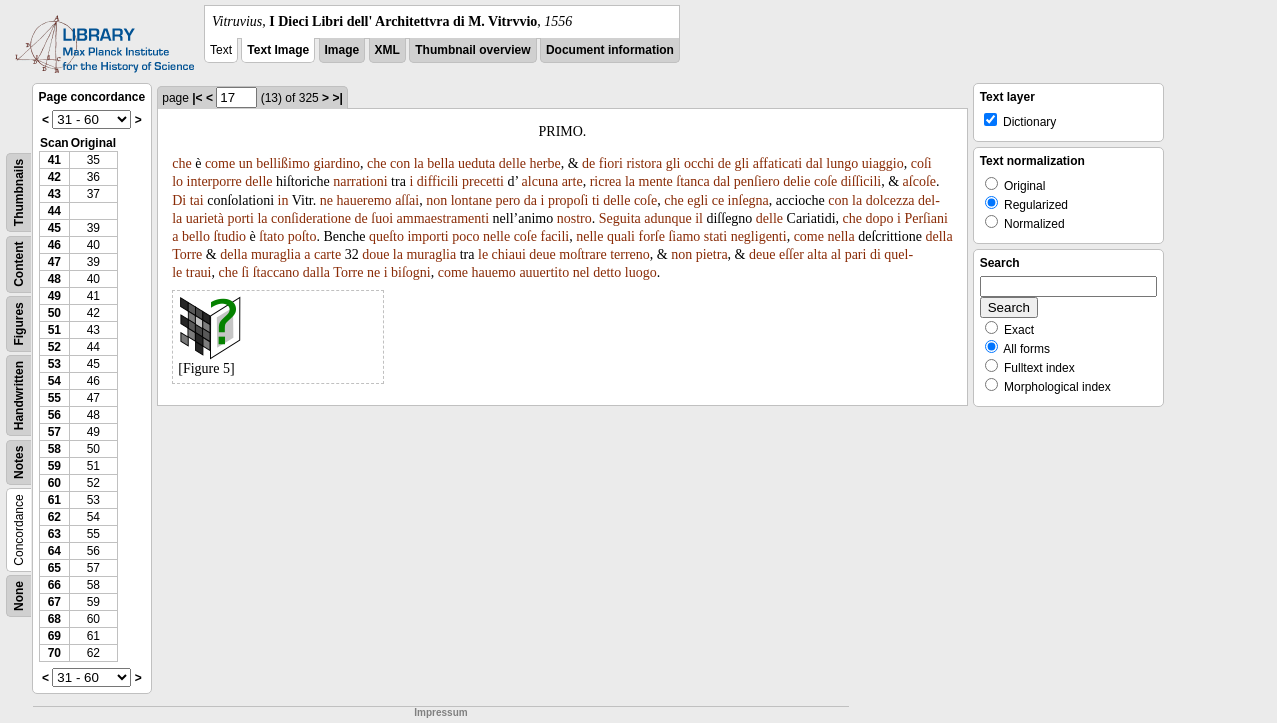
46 (54, 245)
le (483, 254)
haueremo (363, 200)
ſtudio (229, 236)
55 (54, 398)
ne (326, 200)
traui (199, 272)
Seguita (620, 218)
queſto (386, 236)
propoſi (568, 200)
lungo (842, 163)
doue (375, 254)
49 (54, 296)
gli (673, 163)
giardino (336, 163)
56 (54, 415)
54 (54, 381)
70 (54, 653)
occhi (699, 163)
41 (54, 160)
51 (54, 330)
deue (542, 254)
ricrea (606, 181)
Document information (610, 50)
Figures (19, 323)
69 (54, 636)
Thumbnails (19, 192)
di (875, 254)
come (220, 163)
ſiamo (684, 236)
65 (54, 568)
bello (196, 236)
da (530, 200)
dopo (880, 218)
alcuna (540, 181)
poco (465, 236)
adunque (667, 218)
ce (718, 200)
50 (54, 313)
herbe (545, 163)
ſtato (271, 236)
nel (581, 272)
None (19, 596)
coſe (825, 181)
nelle (496, 236)
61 (54, 500)
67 (54, 602)
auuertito (544, 272)
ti (596, 200)
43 (54, 194)
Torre (187, 254)
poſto (302, 236)
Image (342, 50)
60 (54, 483)
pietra (712, 254)
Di (179, 200)
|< (197, 98)
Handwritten (19, 395)
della (938, 236)
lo (177, 181)
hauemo (494, 272)
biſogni (411, 272)
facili (554, 236)
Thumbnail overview (472, 50)
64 (54, 551)
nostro (574, 218)
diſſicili (861, 181)
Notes (19, 462)
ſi (245, 272)
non (436, 200)
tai (197, 200)
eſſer (791, 254)
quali (621, 236)
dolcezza (890, 200)
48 (54, 279)
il (699, 218)
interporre (214, 181)
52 (54, 347)
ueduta (476, 163)
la (419, 163)
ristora (644, 163)
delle (512, 163)
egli (697, 200)
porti (240, 218)
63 (54, 534)
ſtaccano (276, 272)
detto (607, 272)
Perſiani (926, 218)
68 (54, 619)
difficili (438, 181)
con (400, 163)
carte (327, 254)
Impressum (440, 712)
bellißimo (283, 163)
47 (54, 262)
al (836, 254)
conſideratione (311, 218)
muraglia (276, 254)
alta (817, 254)
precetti (483, 181)
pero (507, 200)
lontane (471, 200)
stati (715, 236)
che (181, 163)
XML (387, 50)
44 (54, 211)
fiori (611, 163)
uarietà (205, 218)
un (246, 163)
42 (54, 177)
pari (856, 254)
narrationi (360, 181)
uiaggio (883, 163)
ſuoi (382, 218)
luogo (641, 272)
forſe (651, 236)
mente (656, 181)
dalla (316, 272)
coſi (921, 163)
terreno (630, 254)
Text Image (278, 50)
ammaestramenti (443, 218)
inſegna (748, 200)
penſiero (757, 181)
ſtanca (692, 181)
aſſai (407, 200)
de (588, 163)
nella (840, 236)
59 (54, 466)
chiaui (509, 254)
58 (54, 449)
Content (19, 264)
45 (54, 228)
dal (814, 163)
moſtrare (582, 254)
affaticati (778, 163)
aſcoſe (919, 181)
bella (440, 163)
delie (796, 181)
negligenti (759, 236)
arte (572, 181)
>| (337, 98)
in (283, 200)
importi (427, 236)
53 (54, 364)
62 (54, 517)
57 (54, 432)
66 (54, 585)
